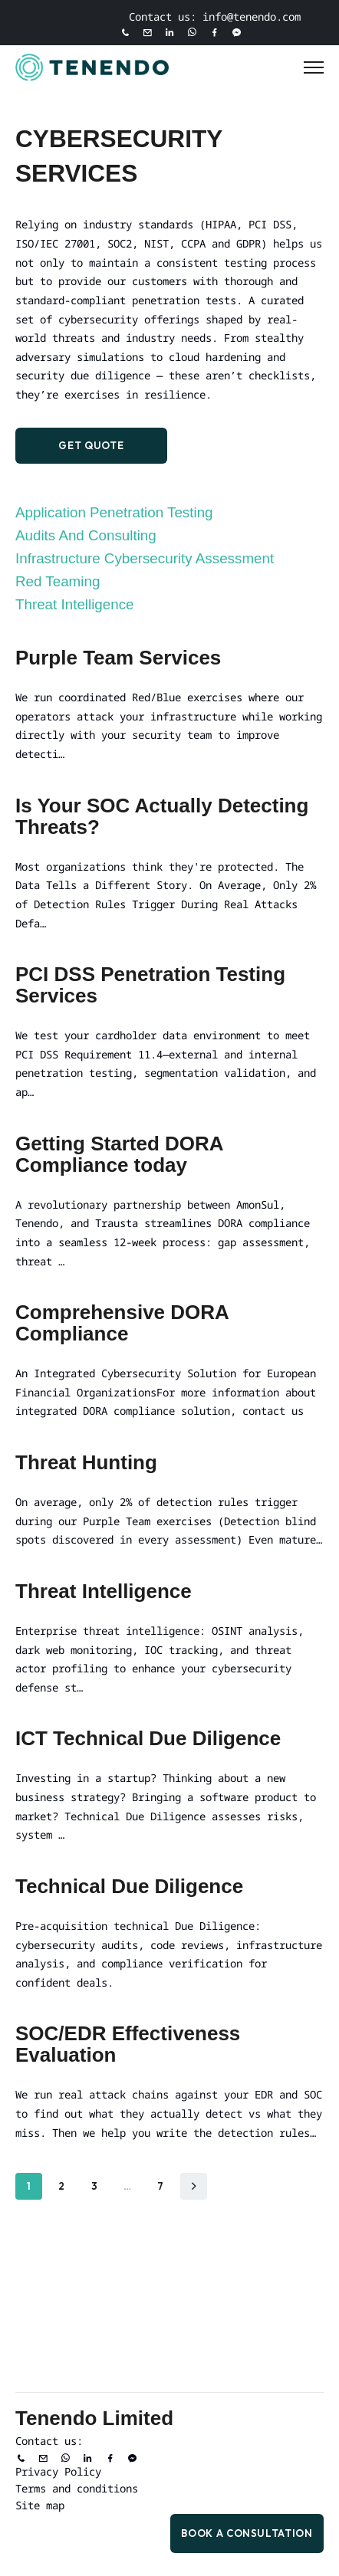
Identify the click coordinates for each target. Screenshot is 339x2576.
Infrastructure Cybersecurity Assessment (144, 558)
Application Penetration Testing (114, 512)
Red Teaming (57, 581)
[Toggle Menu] (314, 67)
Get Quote (90, 445)
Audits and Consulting (85, 535)
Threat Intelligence (74, 604)
